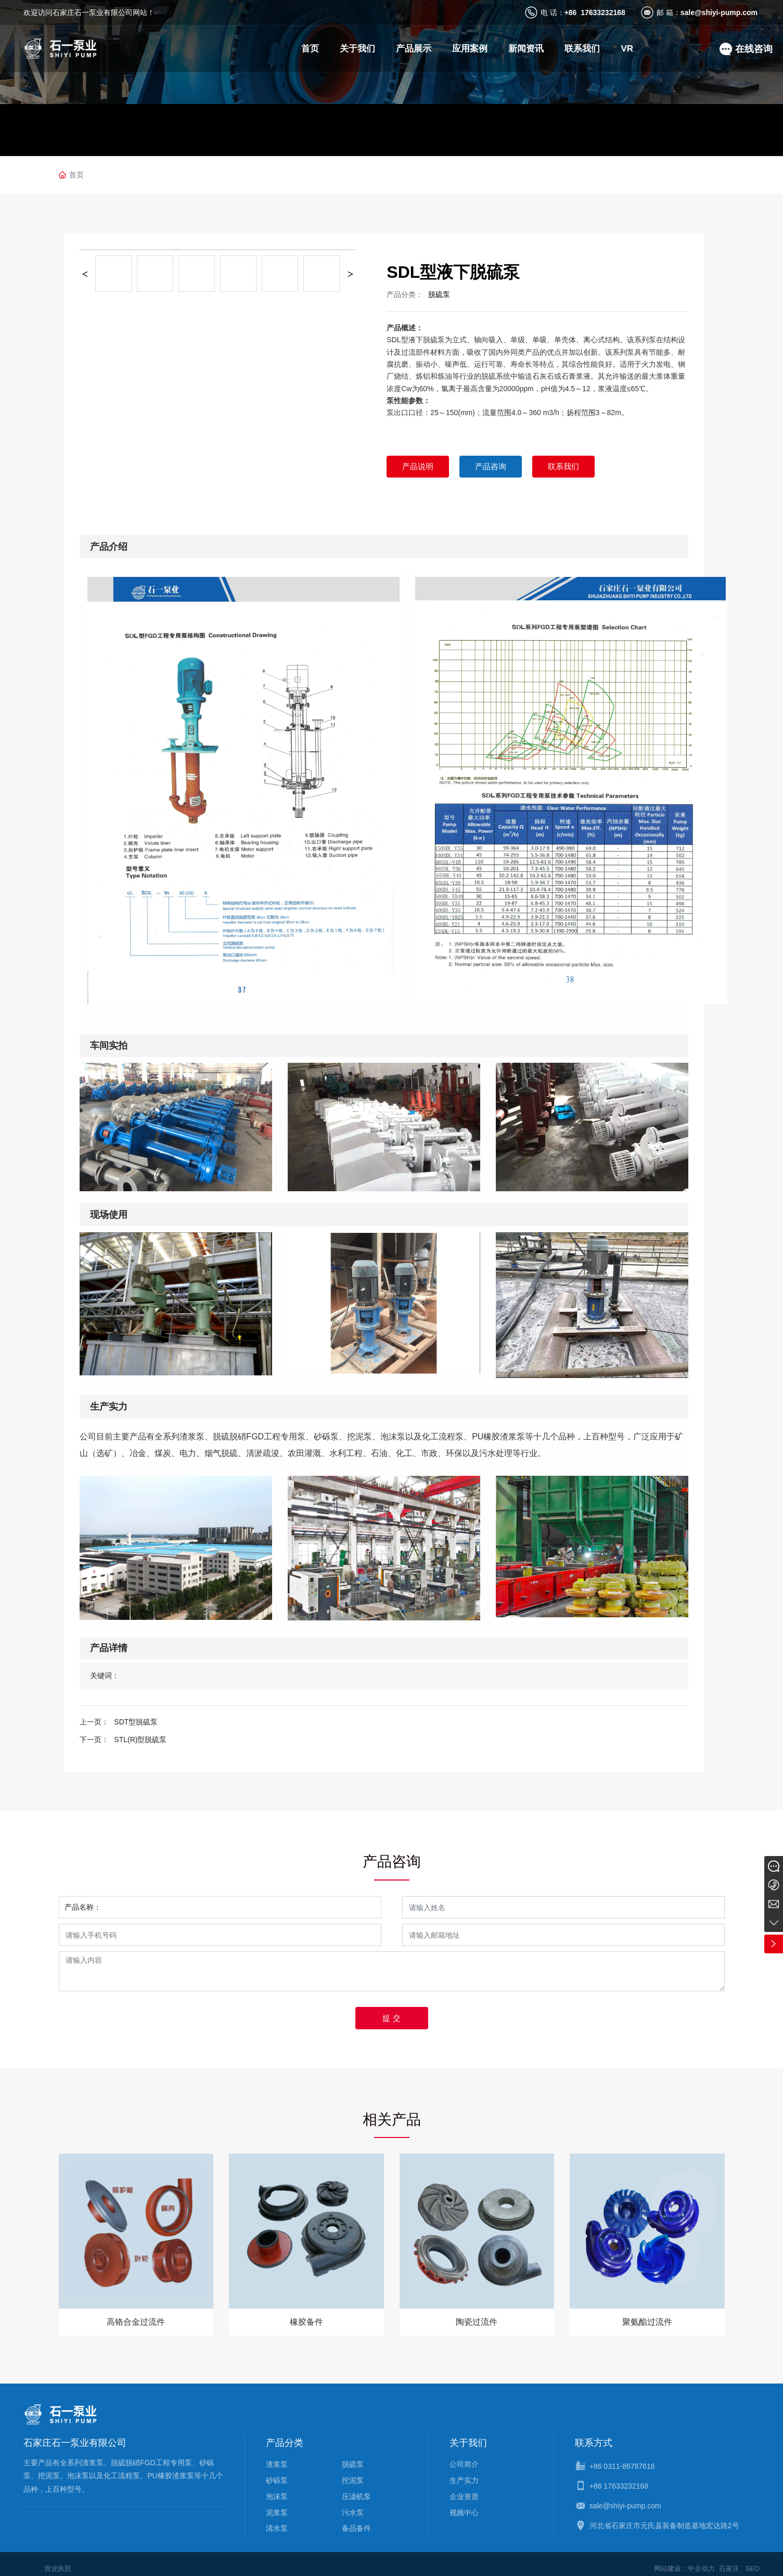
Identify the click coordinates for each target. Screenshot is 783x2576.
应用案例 (469, 49)
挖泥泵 (353, 2471)
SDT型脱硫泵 (136, 1722)
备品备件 (356, 2519)
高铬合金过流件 (136, 2321)
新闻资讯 (526, 49)
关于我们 (357, 49)
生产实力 (464, 2471)
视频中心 (464, 2503)
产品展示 (413, 49)
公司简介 (464, 2455)
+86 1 (598, 2477)
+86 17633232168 (594, 12)
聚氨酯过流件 (647, 2321)
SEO (752, 2559)
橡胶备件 (306, 2321)
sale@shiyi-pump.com (719, 12)
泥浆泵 (277, 2503)
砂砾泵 (277, 2471)
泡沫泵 (277, 2487)
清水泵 (277, 2519)
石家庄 (727, 2559)
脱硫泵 (439, 294)
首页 (310, 49)
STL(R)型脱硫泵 (140, 1739)
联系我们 (582, 49)
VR (627, 49)
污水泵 (353, 2503)
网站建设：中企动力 (679, 2559)
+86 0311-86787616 (622, 2457)
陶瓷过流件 (476, 2321)
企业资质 (464, 2487)
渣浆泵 (277, 2455)
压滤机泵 (356, 2487)
